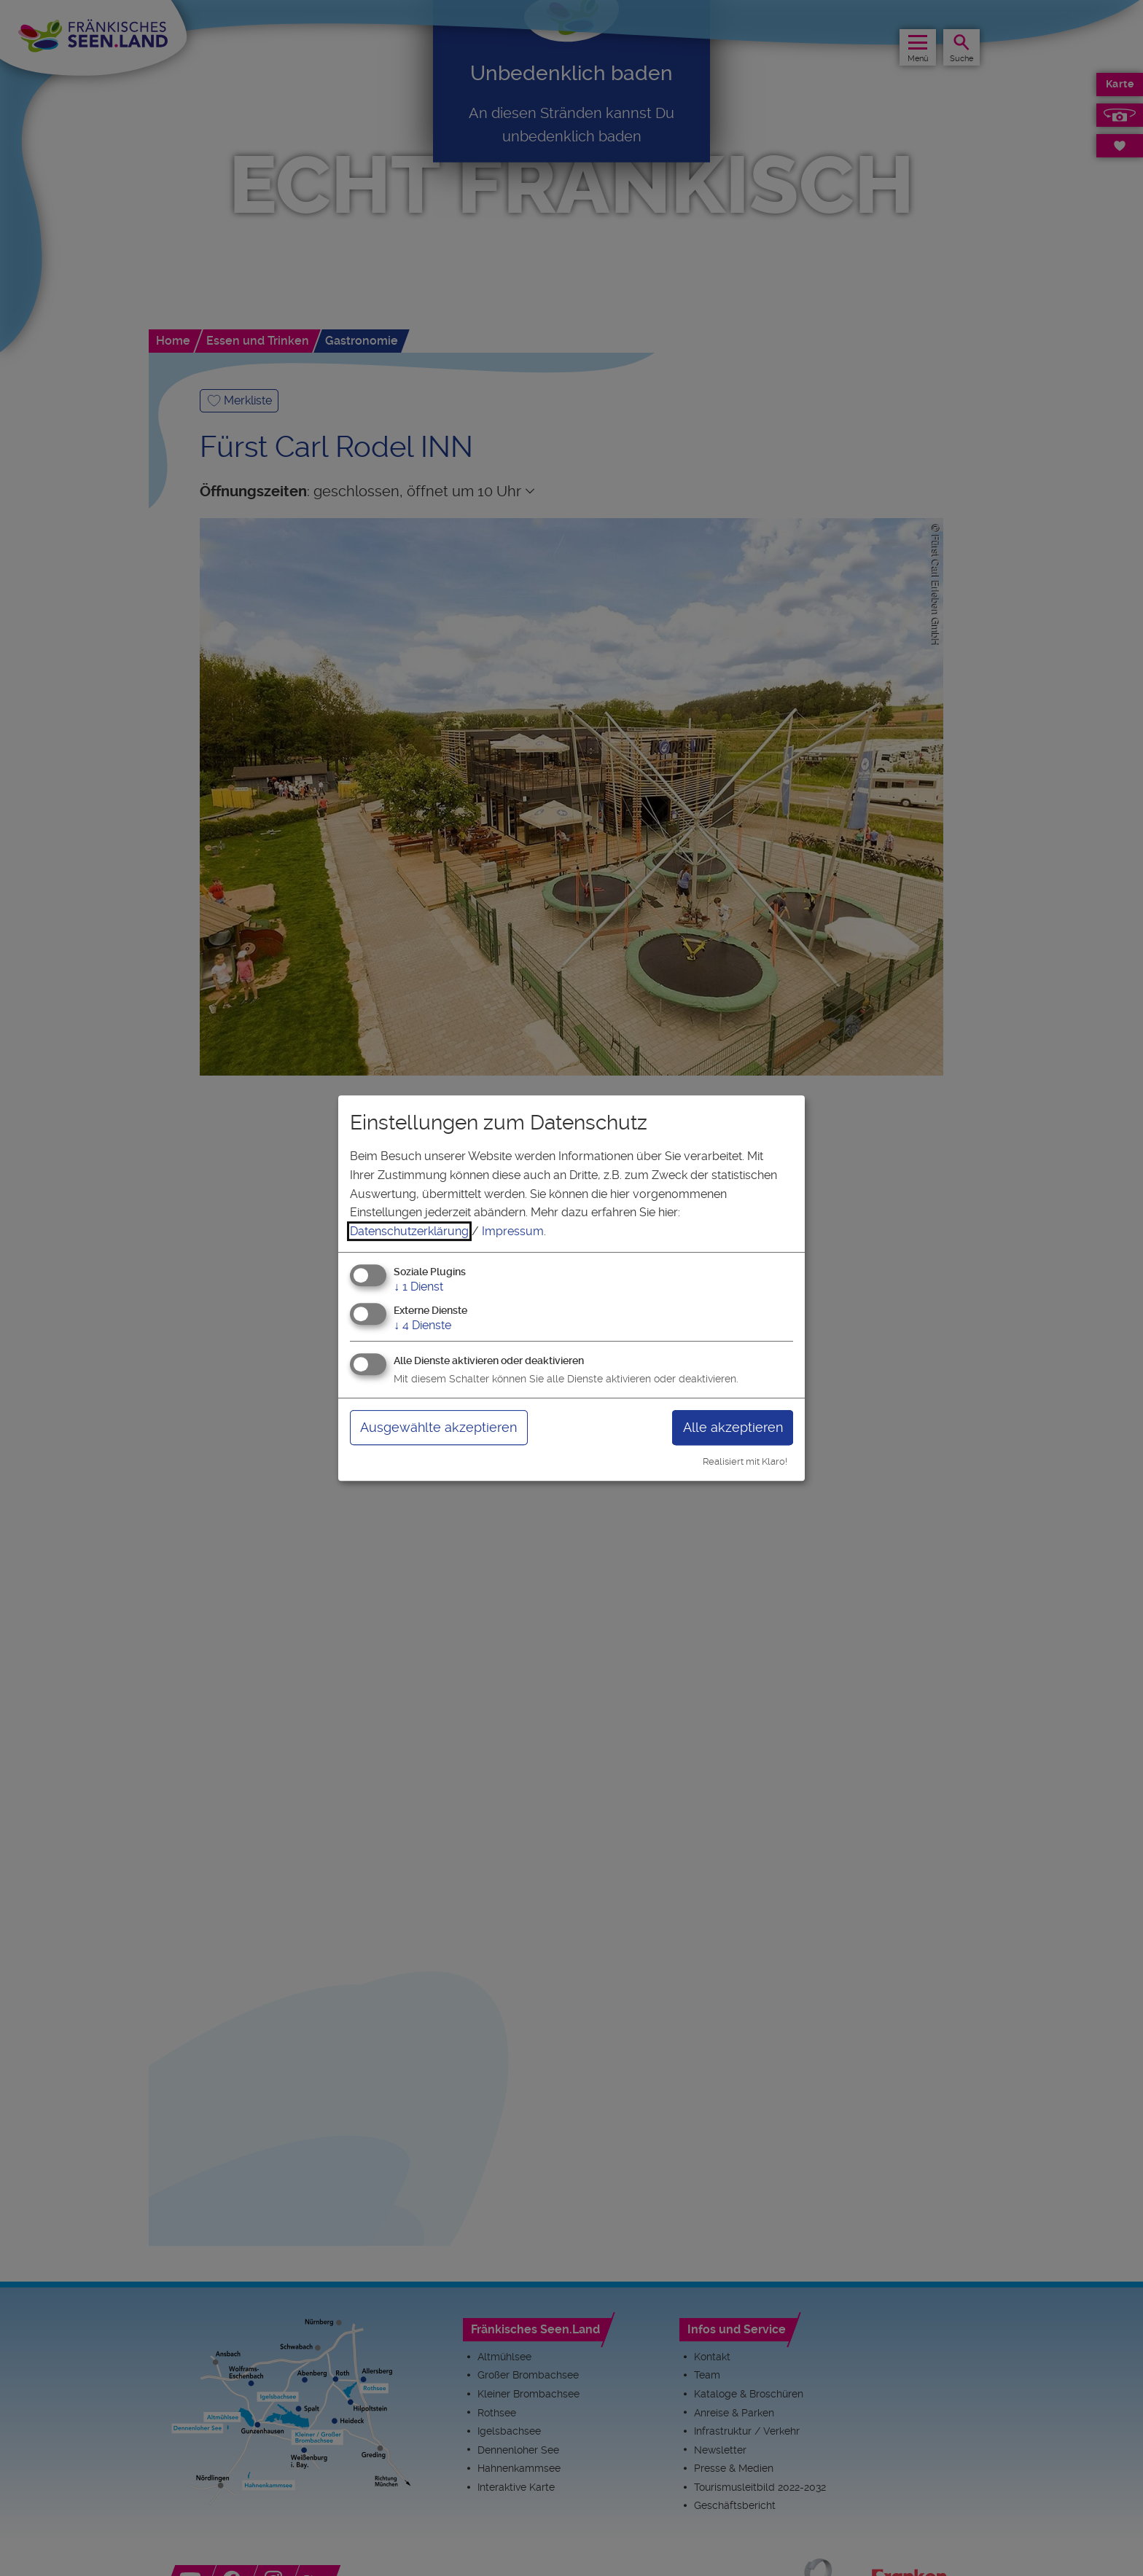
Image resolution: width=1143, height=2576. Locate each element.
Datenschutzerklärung (409, 1231)
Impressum (513, 1231)
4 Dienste (422, 1325)
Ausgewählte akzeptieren (438, 1427)
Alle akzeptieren (733, 1427)
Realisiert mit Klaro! (745, 1461)
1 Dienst (418, 1287)
